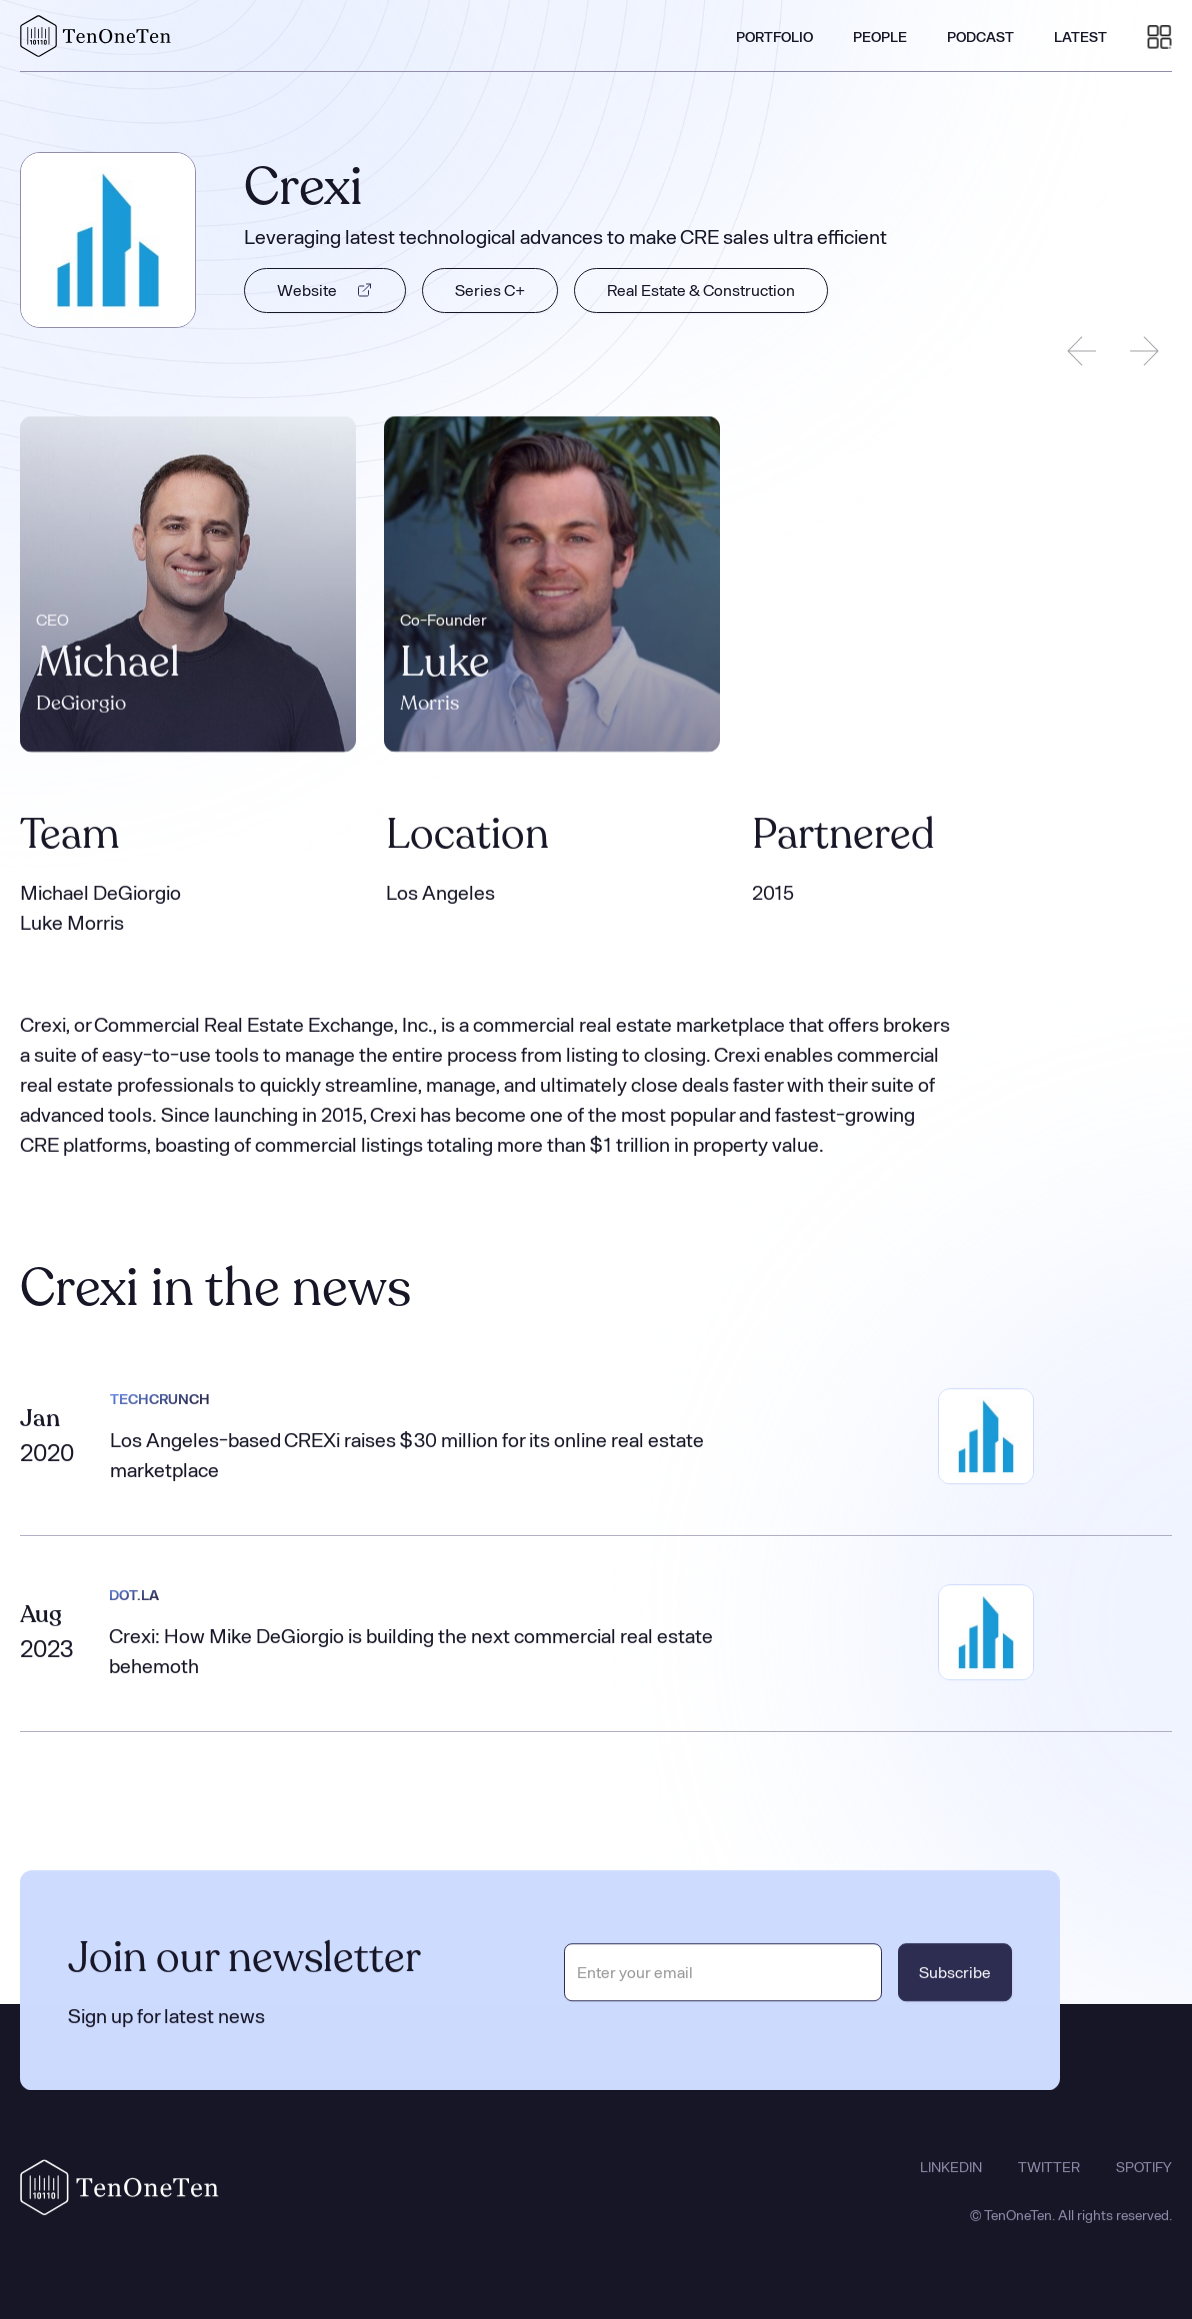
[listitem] (188, 586)
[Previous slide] (1082, 351)
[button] (1159, 36)
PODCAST (980, 36)
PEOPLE (880, 36)
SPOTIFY (1144, 2189)
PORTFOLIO (774, 36)
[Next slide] (1144, 351)
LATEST (1080, 36)
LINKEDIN (951, 2189)
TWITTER (1049, 2189)
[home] (96, 36)
